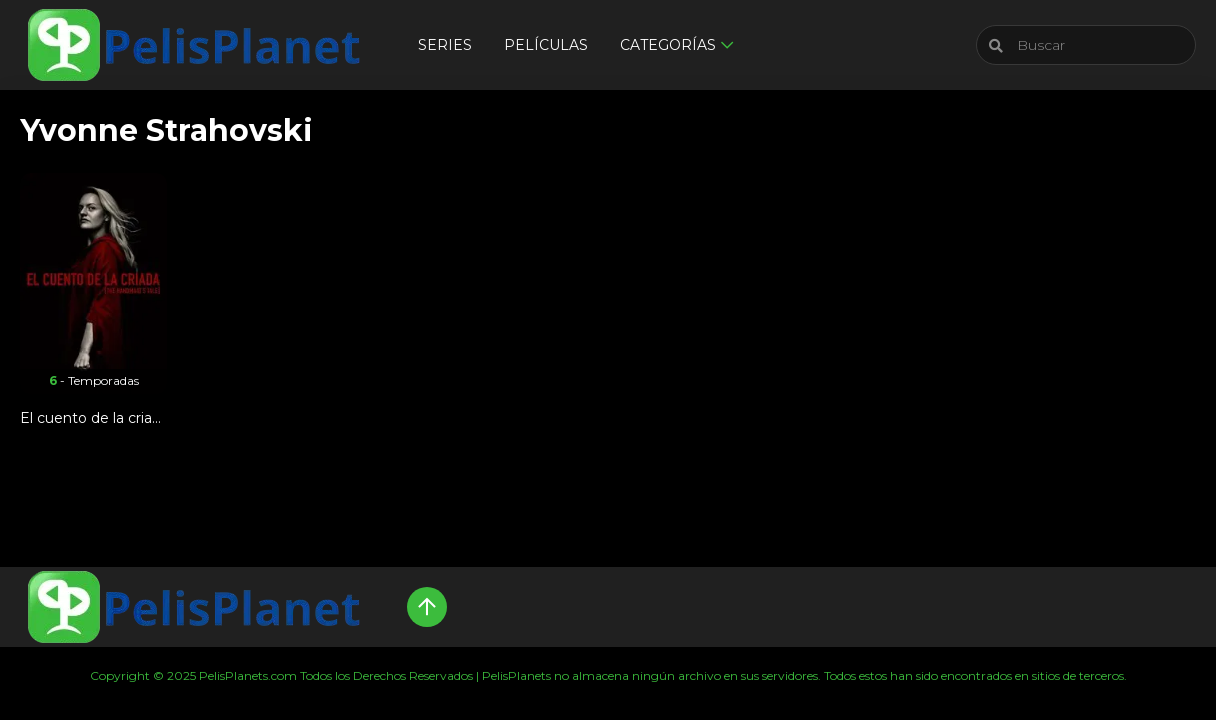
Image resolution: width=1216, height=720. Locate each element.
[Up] (427, 607)
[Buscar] (1086, 45)
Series (445, 45)
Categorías (668, 45)
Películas (546, 45)
